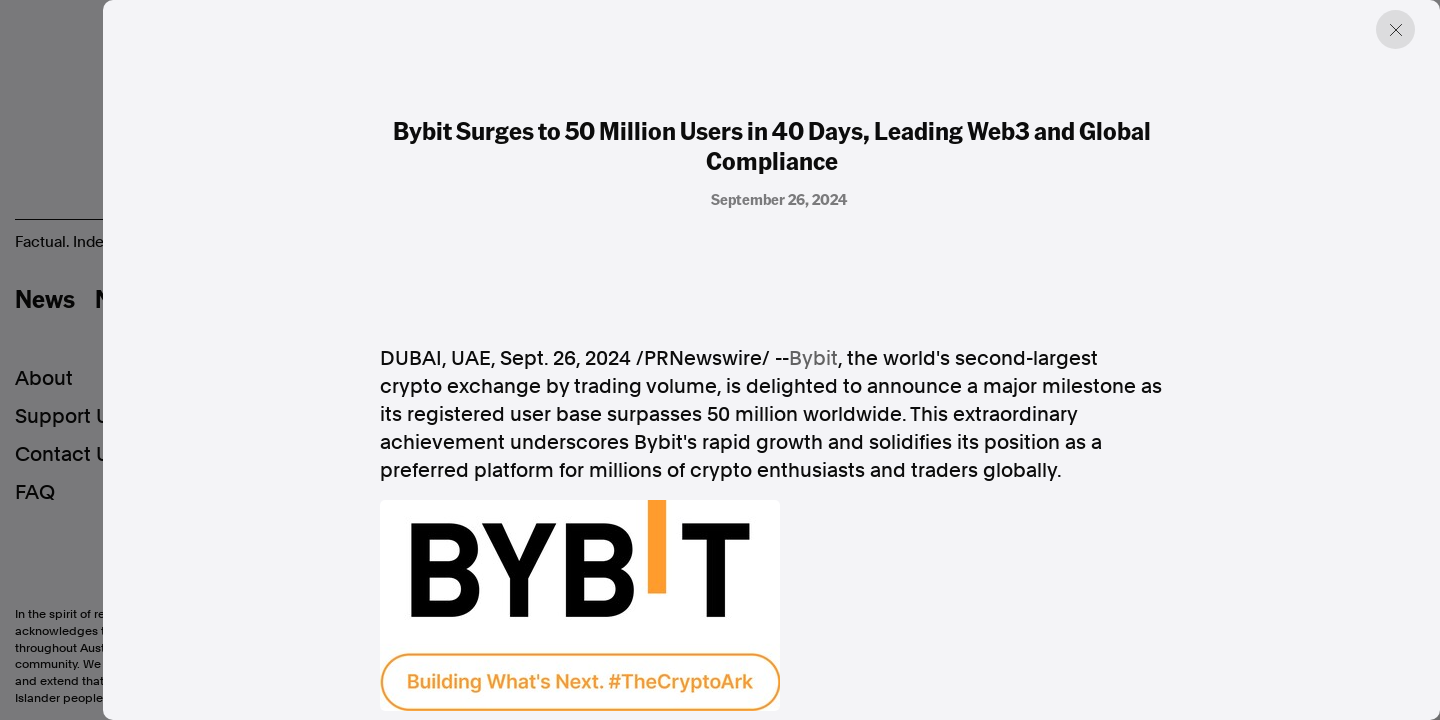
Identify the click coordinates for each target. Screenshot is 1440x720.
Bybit (813, 358)
